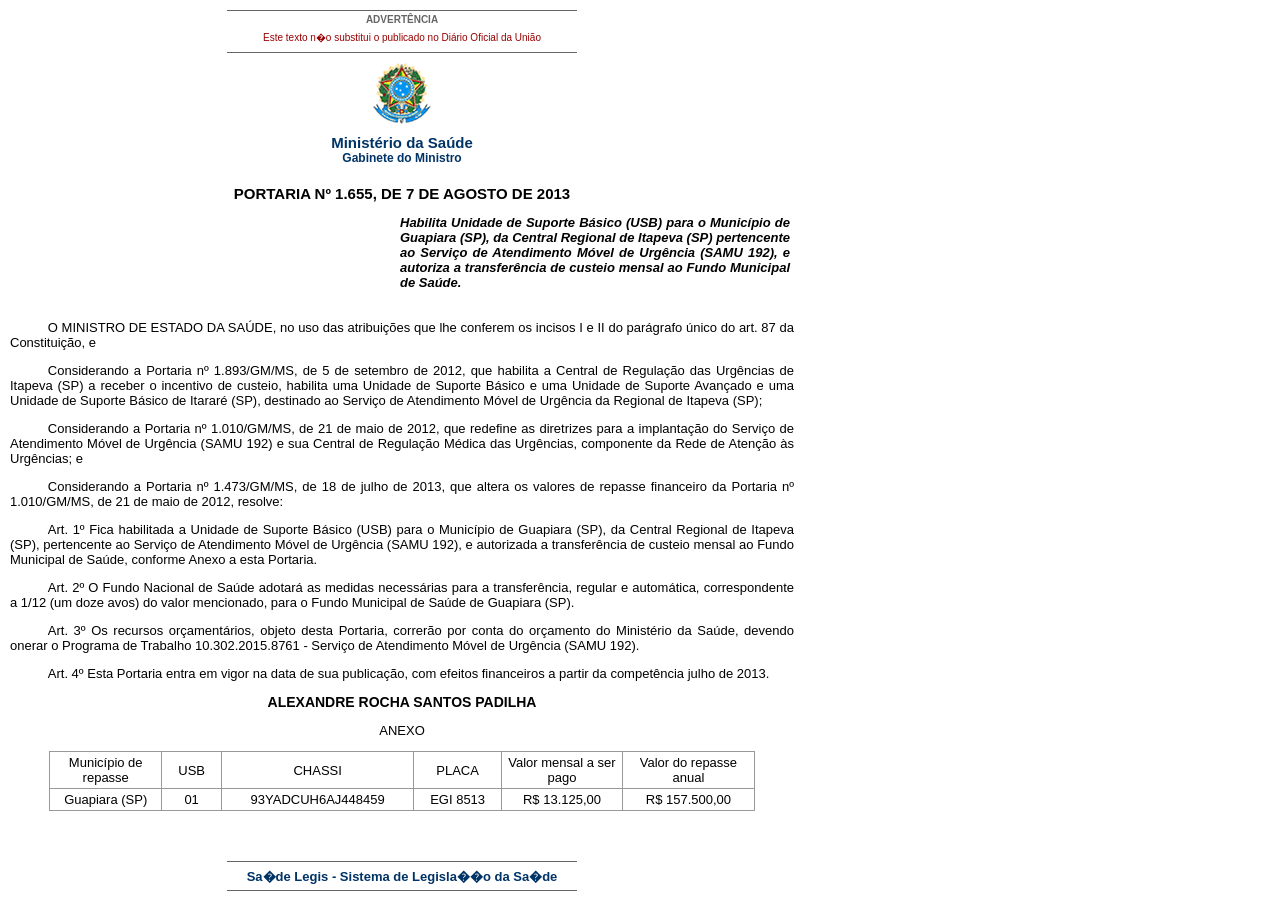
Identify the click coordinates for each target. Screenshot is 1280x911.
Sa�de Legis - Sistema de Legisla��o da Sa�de (402, 876)
